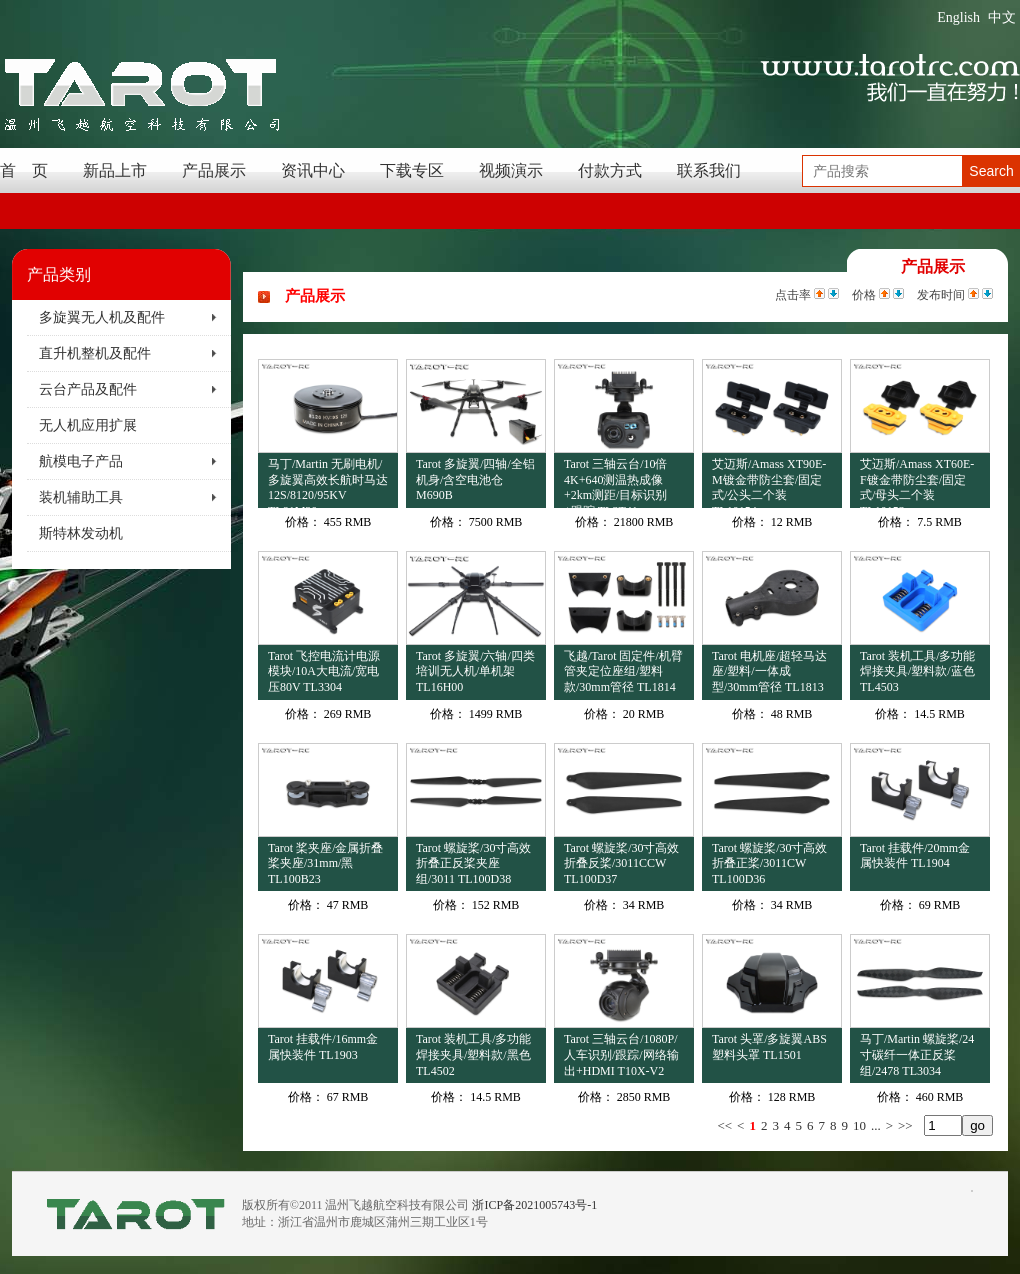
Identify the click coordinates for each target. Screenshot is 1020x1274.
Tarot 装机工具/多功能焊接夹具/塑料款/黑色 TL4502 (473, 1054)
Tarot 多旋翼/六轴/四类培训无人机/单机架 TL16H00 (475, 671)
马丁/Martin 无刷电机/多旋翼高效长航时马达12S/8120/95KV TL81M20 (328, 482)
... (876, 1125)
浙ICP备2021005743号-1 (534, 1205)
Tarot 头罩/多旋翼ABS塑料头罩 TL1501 (769, 1047)
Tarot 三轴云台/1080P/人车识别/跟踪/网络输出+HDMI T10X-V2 (621, 1054)
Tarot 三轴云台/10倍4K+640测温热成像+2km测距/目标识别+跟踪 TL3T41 (615, 482)
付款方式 (610, 170)
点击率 (793, 295)
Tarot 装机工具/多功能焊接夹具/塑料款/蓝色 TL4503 (917, 671)
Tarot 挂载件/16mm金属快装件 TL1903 (323, 1047)
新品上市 (115, 170)
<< (724, 1125)
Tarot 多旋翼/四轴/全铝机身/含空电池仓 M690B (475, 479)
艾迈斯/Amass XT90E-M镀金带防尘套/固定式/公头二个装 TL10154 (769, 482)
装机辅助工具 (81, 497)
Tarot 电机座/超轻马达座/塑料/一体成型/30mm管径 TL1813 (769, 671)
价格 (864, 295)
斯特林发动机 (81, 533)
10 (859, 1125)
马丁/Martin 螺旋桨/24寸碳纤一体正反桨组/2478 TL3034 (917, 1054)
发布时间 (941, 295)
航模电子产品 (81, 461)
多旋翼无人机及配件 (102, 317)
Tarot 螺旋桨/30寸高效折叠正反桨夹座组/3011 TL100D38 (473, 863)
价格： (303, 522)
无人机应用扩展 (88, 425)
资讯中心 (313, 170)
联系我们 (709, 170)
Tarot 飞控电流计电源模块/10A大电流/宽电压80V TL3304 (324, 671)
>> (905, 1125)
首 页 (24, 170)
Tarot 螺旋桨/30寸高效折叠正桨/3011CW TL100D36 (769, 863)
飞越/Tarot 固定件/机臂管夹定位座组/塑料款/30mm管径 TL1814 (623, 671)
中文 (1002, 17)
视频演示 (511, 170)
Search (991, 171)
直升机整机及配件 (95, 353)
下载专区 (412, 170)
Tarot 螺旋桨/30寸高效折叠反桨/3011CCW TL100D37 (621, 863)
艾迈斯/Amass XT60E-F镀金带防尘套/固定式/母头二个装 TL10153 (917, 482)
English (958, 17)
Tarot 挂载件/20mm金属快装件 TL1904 (915, 856)
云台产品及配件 (88, 389)
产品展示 (214, 170)
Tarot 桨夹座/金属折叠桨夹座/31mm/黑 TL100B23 (325, 863)
